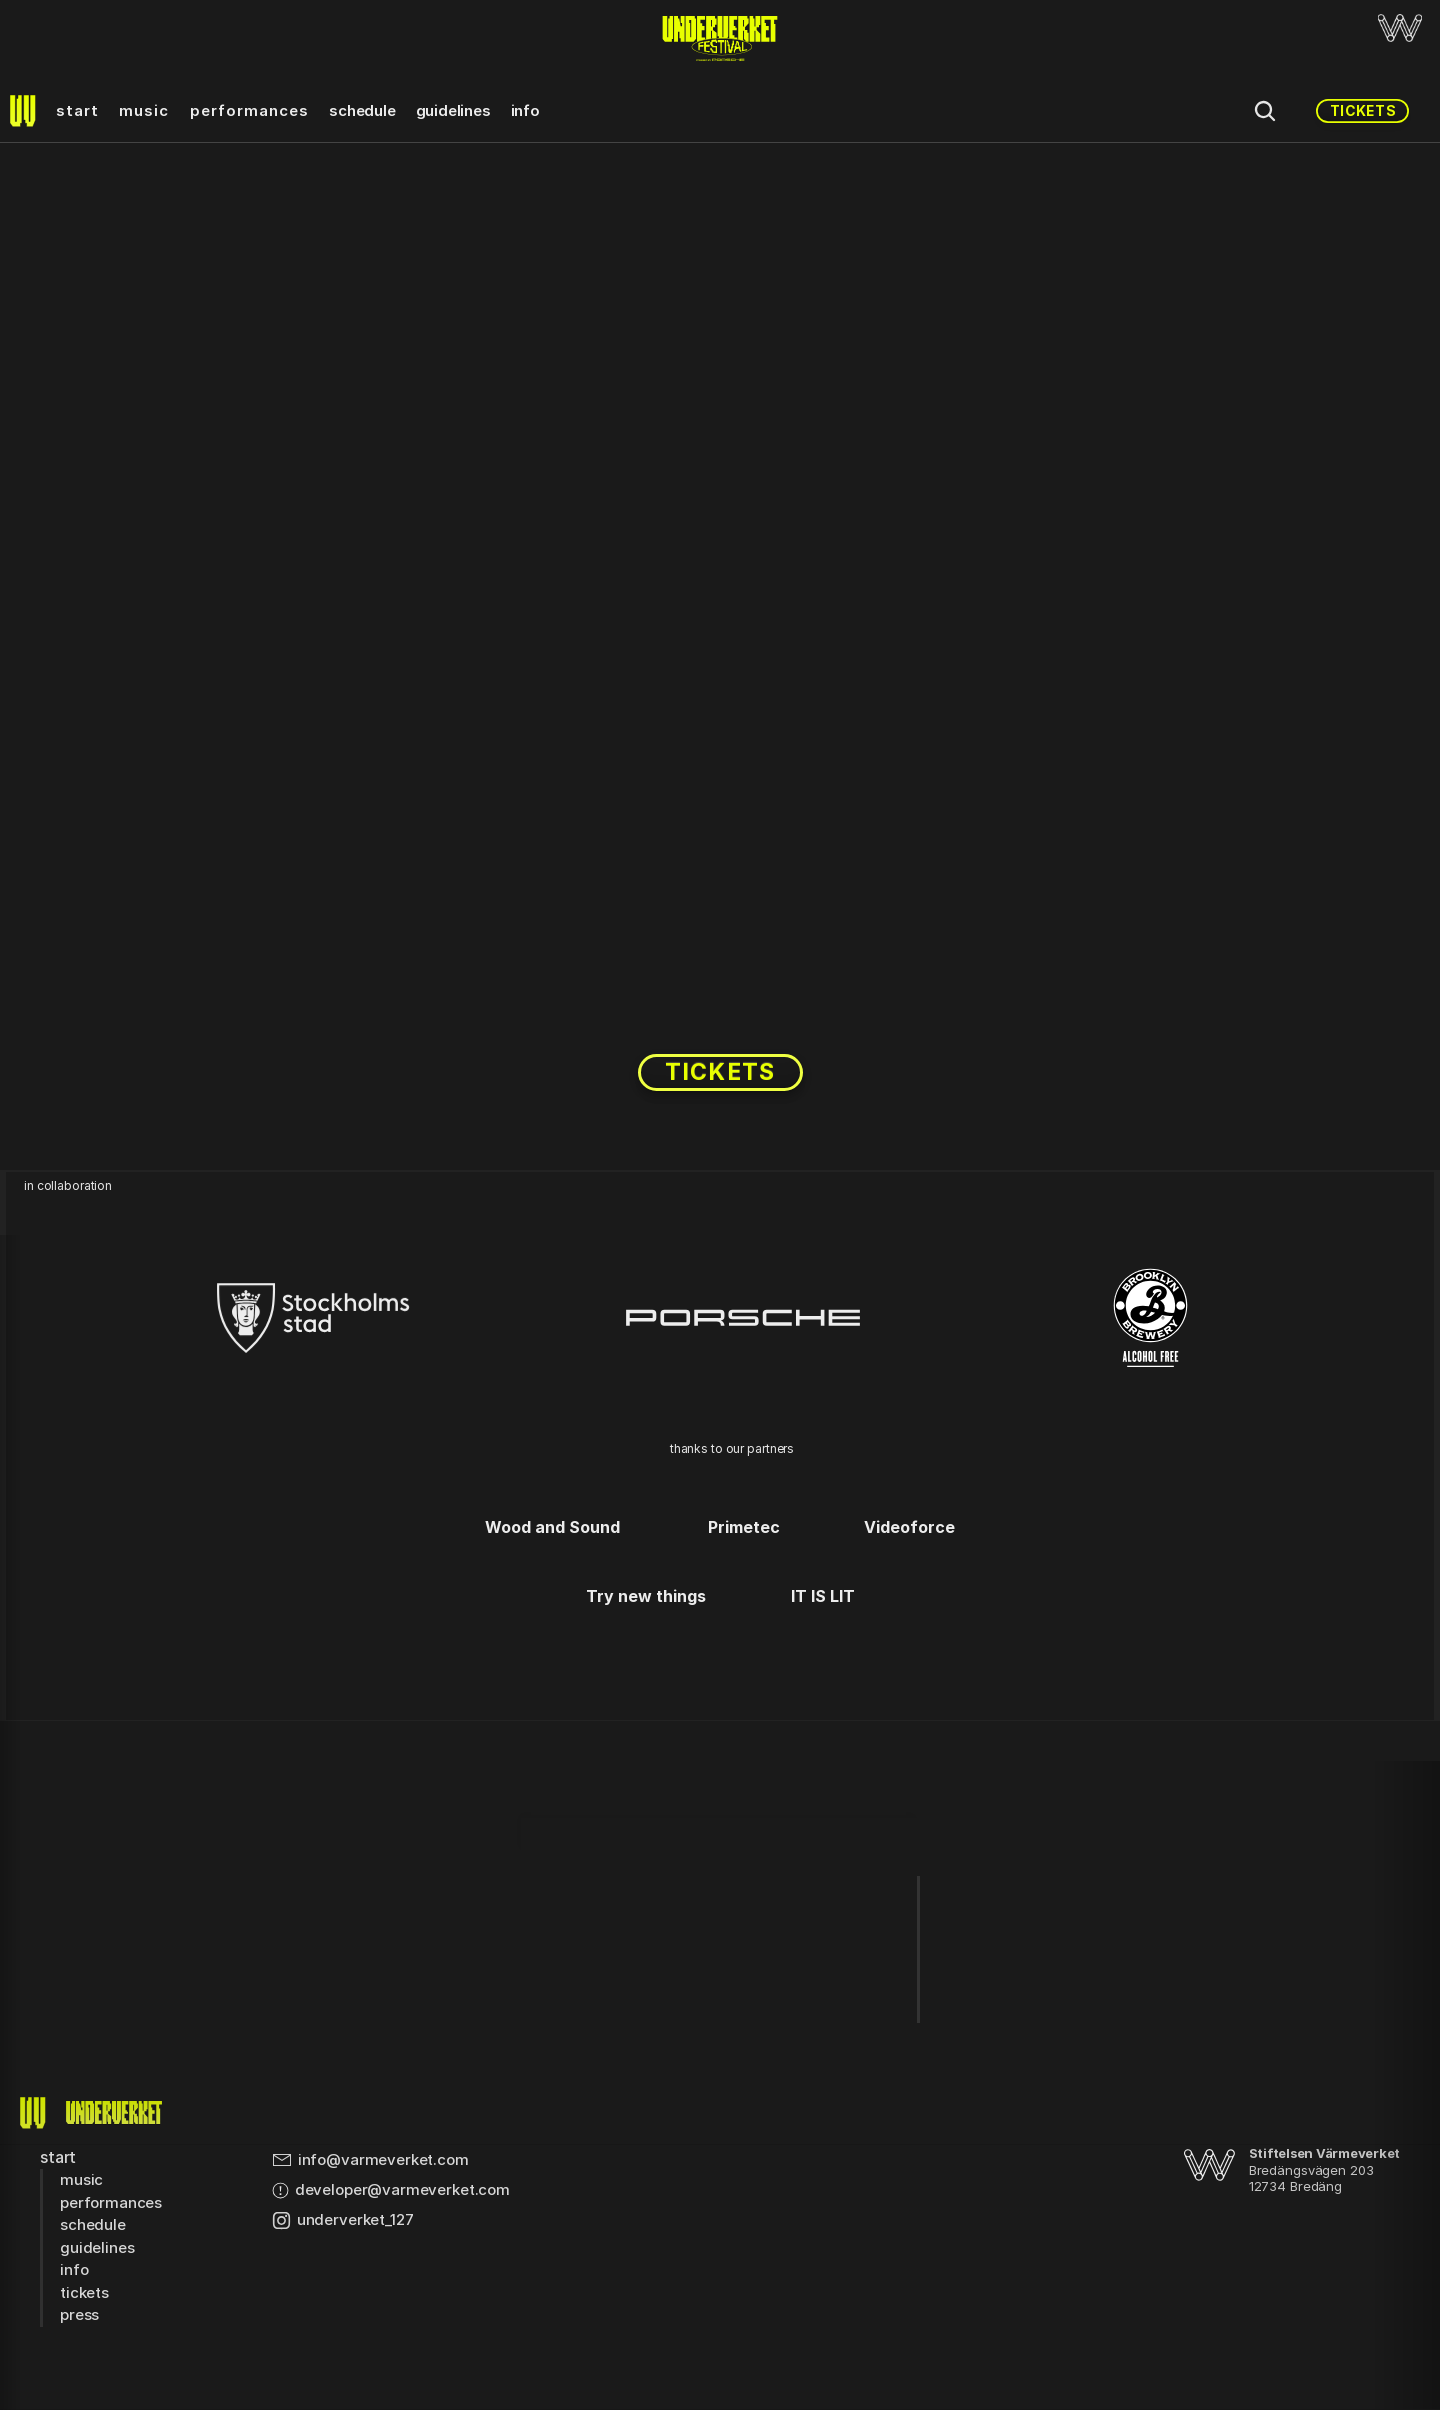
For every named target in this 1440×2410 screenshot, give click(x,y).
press (79, 2314)
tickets (84, 2292)
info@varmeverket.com (383, 2159)
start (77, 110)
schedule (362, 110)
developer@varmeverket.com (402, 2189)
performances (250, 110)
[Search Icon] (1265, 111)
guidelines (453, 110)
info (525, 110)
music (144, 110)
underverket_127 (355, 2219)
